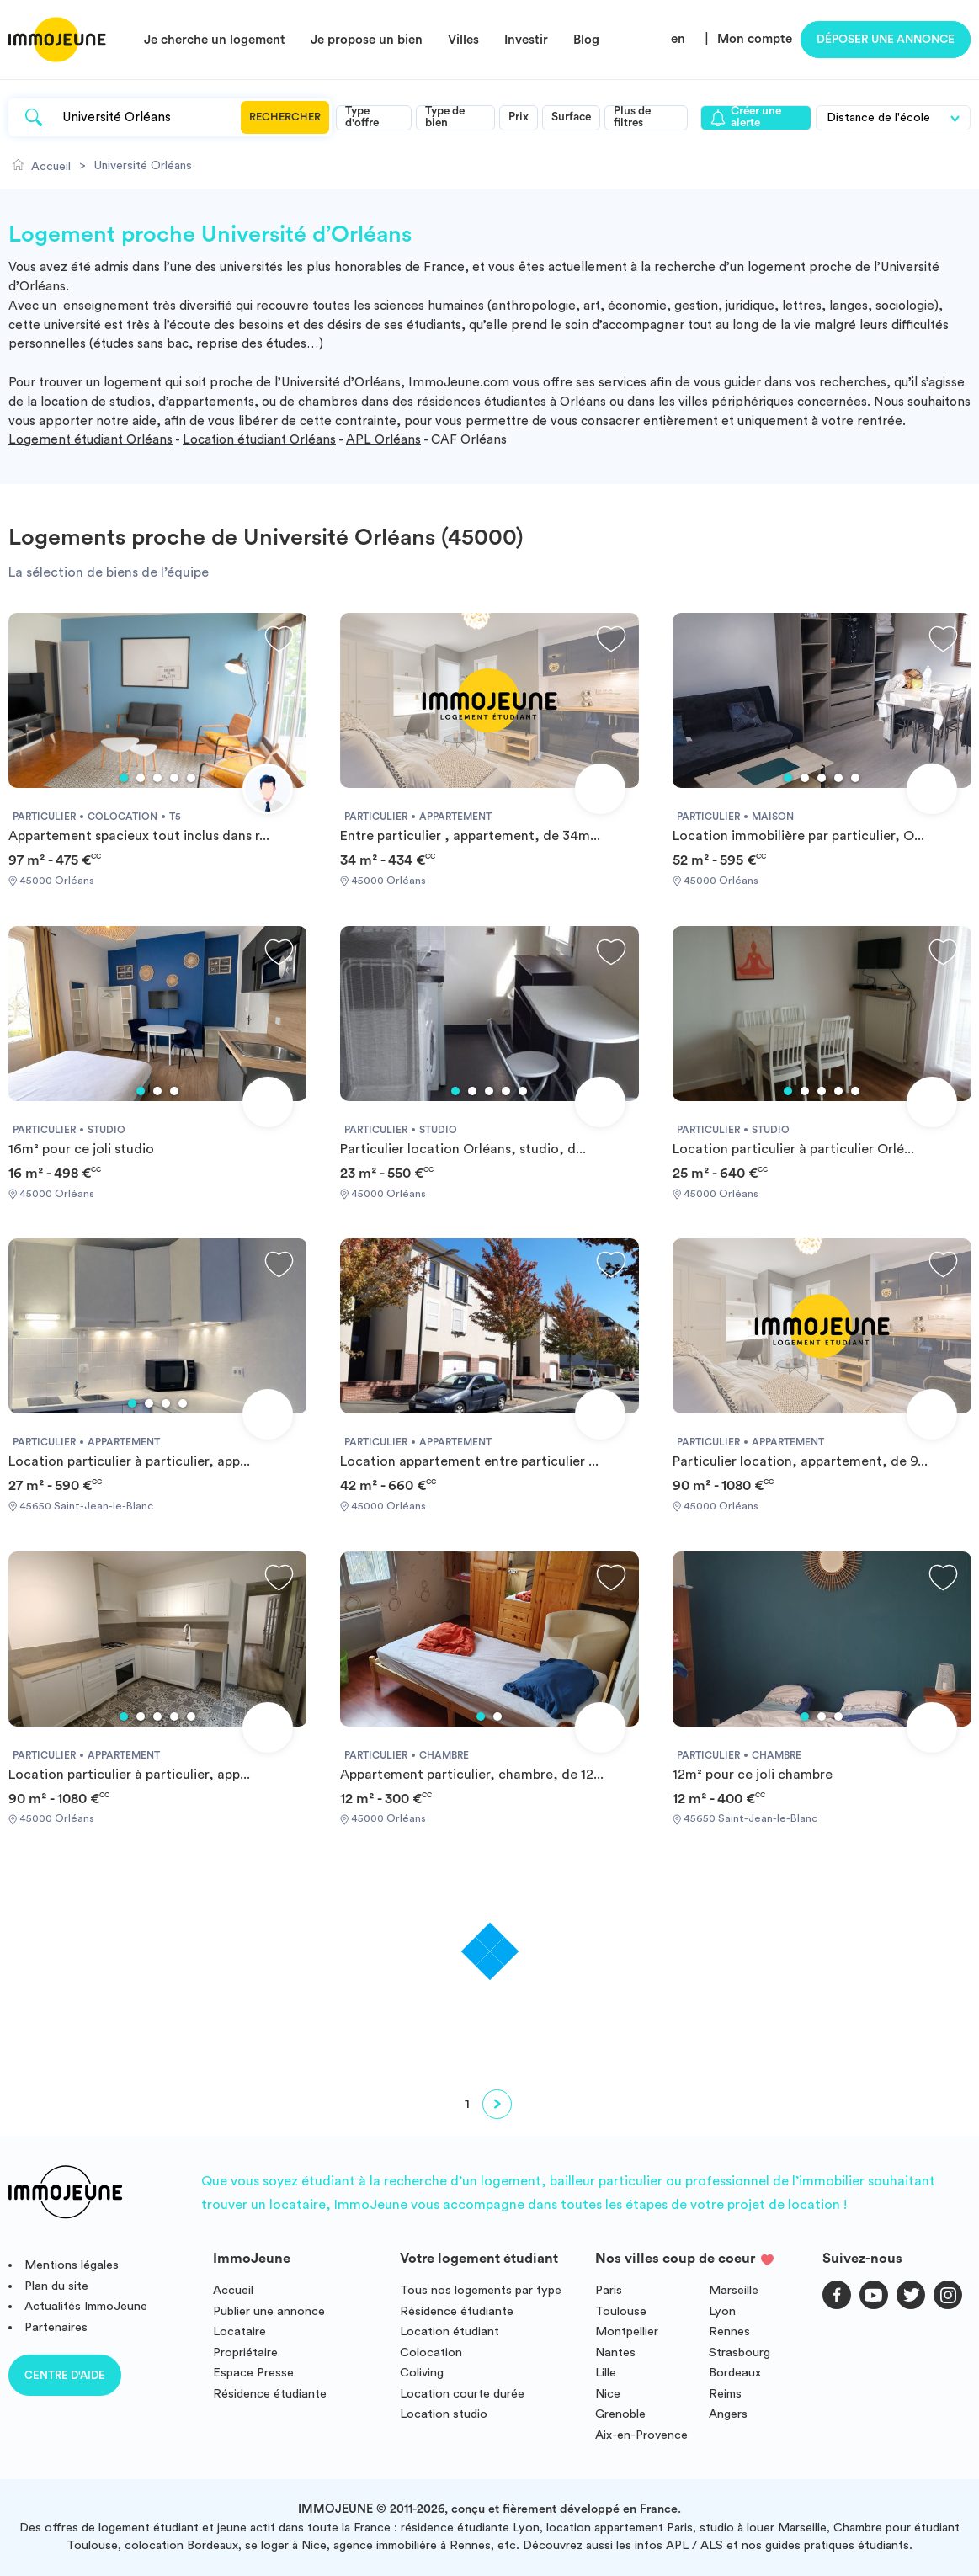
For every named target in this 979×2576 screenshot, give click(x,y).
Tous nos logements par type (480, 2290)
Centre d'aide (64, 2375)
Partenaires (56, 2327)
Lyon (722, 2311)
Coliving (422, 2372)
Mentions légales (71, 2265)
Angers (728, 2414)
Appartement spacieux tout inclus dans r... (138, 836)
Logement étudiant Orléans (90, 440)
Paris (608, 2290)
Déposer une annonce (886, 39)
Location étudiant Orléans (259, 440)
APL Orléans (383, 440)
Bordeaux (735, 2372)
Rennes (729, 2331)
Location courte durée (462, 2393)
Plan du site (56, 2286)
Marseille (733, 2290)
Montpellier (626, 2331)
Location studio (443, 2414)
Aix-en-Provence (641, 2435)
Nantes (615, 2352)
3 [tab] (157, 778)
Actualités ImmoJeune (85, 2306)
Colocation (431, 2352)
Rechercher (285, 117)
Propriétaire (245, 2352)
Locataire (239, 2331)
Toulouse (620, 2311)
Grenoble (620, 2414)
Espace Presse (253, 2372)
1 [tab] (124, 778)
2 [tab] (140, 778)
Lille (605, 2372)
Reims (725, 2393)
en (678, 39)
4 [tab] (174, 778)
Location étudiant (449, 2331)
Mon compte (754, 39)
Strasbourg (739, 2352)
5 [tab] (191, 778)
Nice (607, 2393)
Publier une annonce (269, 2311)
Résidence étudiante (270, 2393)
